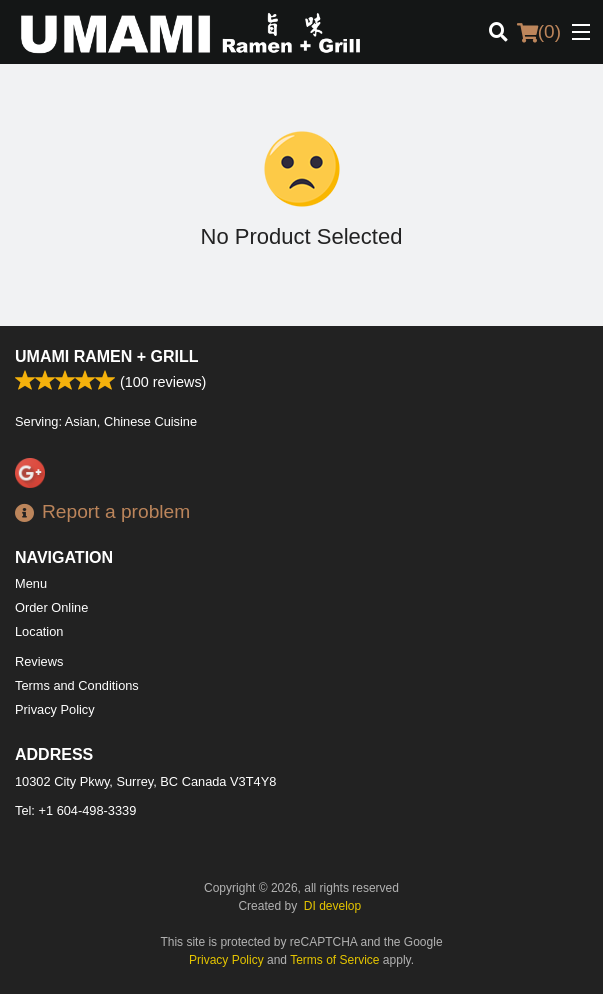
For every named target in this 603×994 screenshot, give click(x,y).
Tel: (75, 810)
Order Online (51, 607)
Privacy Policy (55, 709)
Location (39, 631)
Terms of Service (334, 960)
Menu (31, 583)
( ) (539, 32)
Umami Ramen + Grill (107, 356)
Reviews (39, 661)
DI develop (332, 906)
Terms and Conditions (77, 685)
